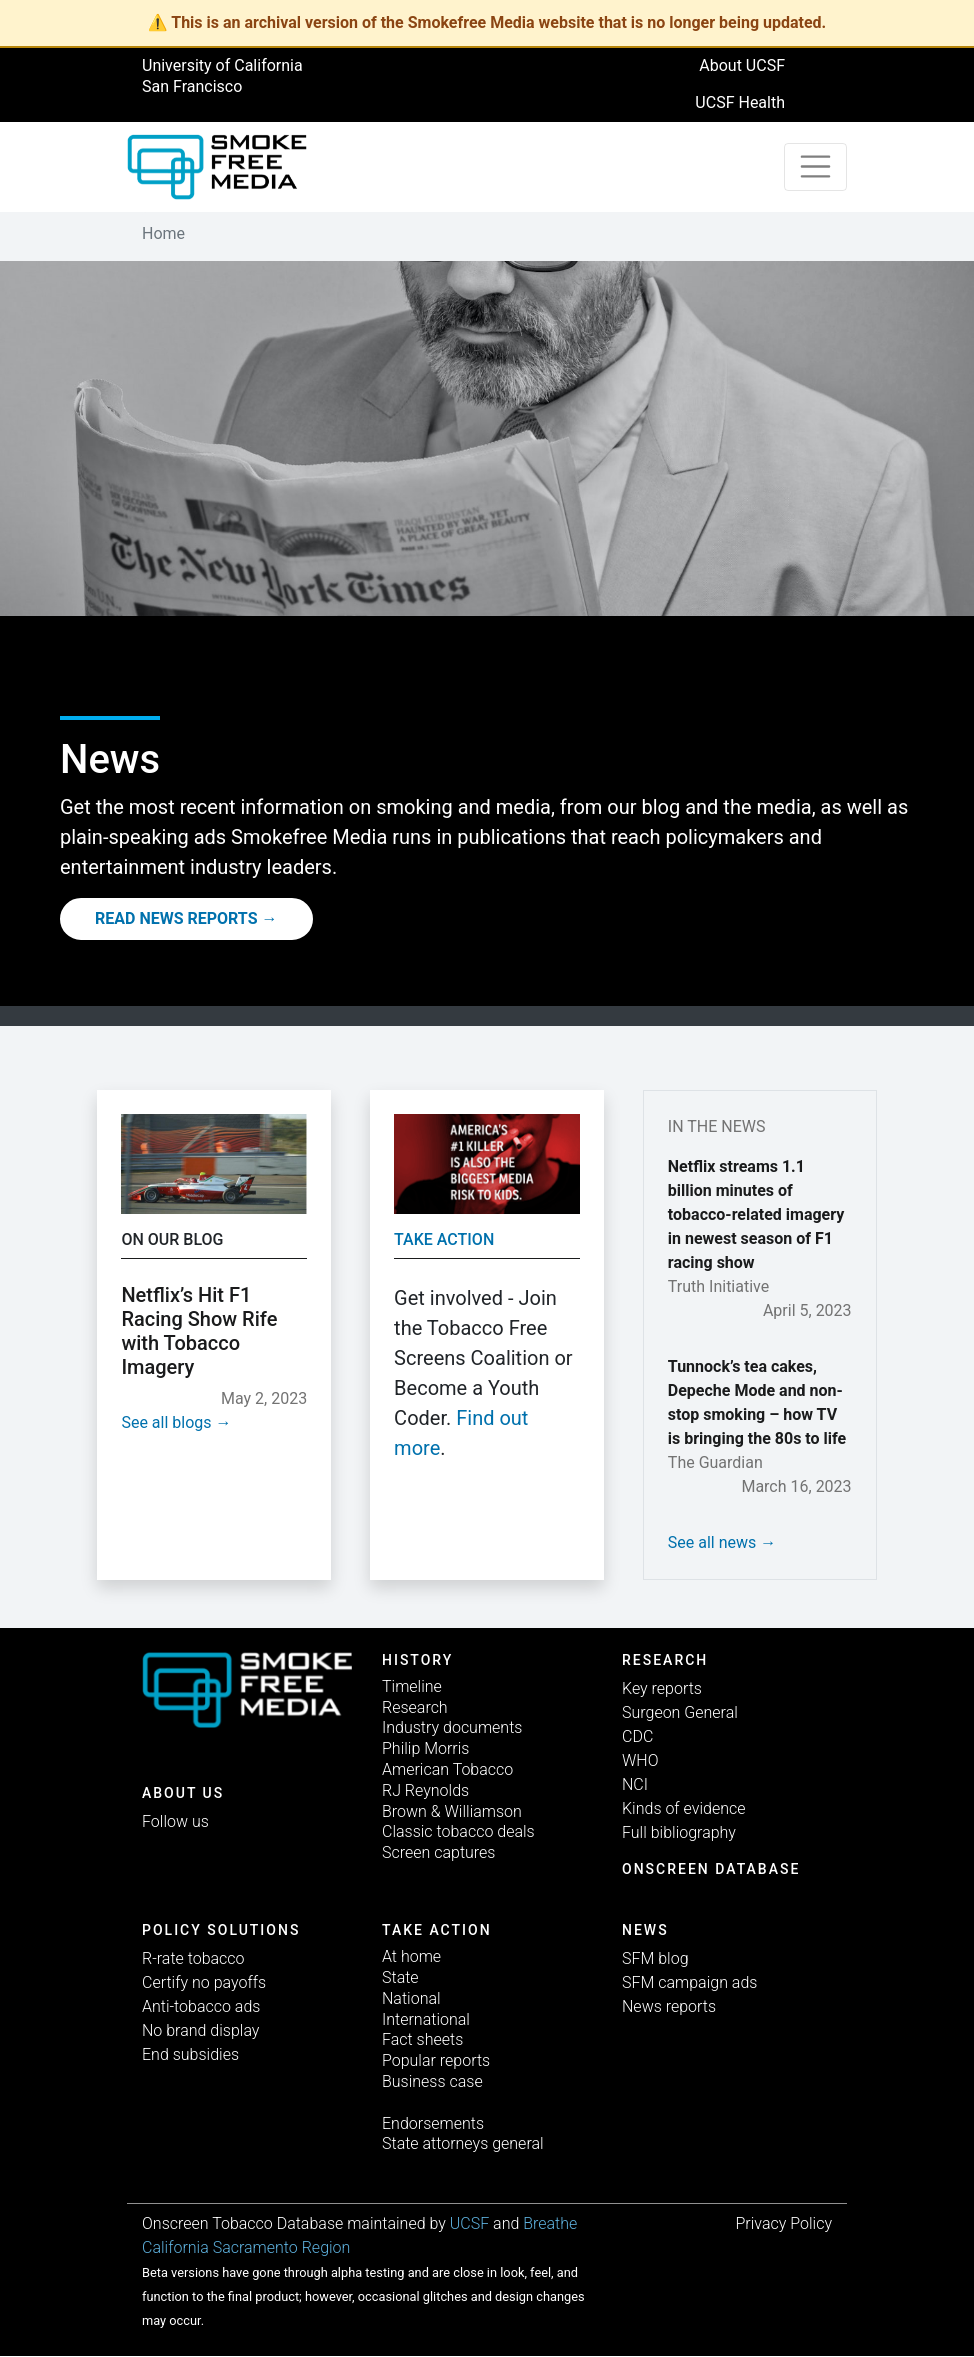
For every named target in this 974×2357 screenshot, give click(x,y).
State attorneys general (463, 2143)
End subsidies (190, 2054)
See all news (712, 1542)
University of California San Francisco (222, 76)
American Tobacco (447, 1769)
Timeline (412, 1686)
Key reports (662, 1688)
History (417, 1660)
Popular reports (436, 2060)
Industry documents (452, 1727)
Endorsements (433, 2123)
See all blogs (166, 1422)
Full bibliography (679, 1832)
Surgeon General (680, 1712)
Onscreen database (711, 1869)
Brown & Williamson (452, 1811)
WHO (640, 1760)
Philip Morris (425, 1748)
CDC (637, 1736)
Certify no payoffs (204, 1982)
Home (163, 233)
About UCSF (742, 65)
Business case (432, 2081)
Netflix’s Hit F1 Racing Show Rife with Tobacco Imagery (199, 1331)
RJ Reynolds (425, 1790)
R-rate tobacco (193, 1958)
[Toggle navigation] (816, 167)
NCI (635, 1784)
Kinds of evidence (683, 1808)
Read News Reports (176, 918)
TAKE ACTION (437, 1930)
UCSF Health (740, 102)
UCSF (469, 2223)
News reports (669, 2006)
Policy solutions (221, 1930)
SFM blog (655, 1958)
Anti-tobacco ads (201, 2006)
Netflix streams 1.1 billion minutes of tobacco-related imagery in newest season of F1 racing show (756, 1214)
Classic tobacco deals (458, 1831)
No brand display (200, 2030)
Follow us (175, 1821)
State (400, 1977)
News (645, 1930)
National (411, 1998)
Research (415, 1707)
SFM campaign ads (689, 1982)
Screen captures (438, 1852)
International (426, 2019)
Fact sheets (422, 2039)
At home (411, 1956)
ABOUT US (183, 1793)
